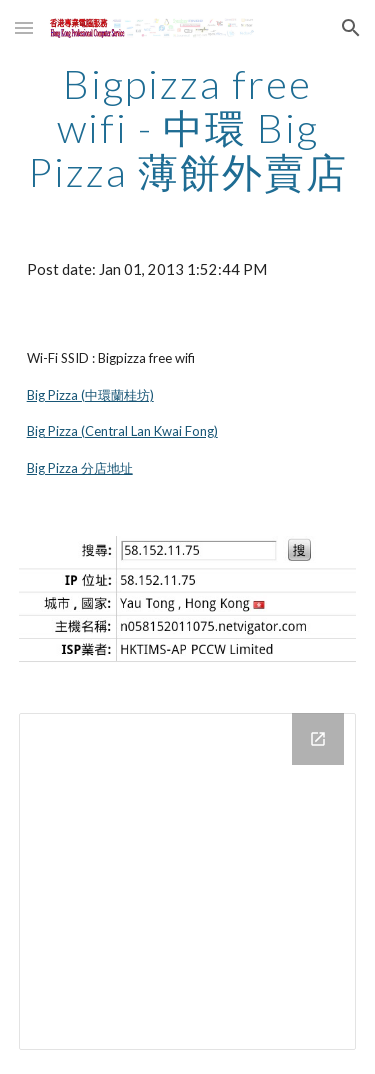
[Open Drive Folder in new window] (318, 739)
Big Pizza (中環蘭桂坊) (90, 395)
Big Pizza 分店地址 (80, 468)
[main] (188, 128)
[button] (24, 27)
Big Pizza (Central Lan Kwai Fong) (122, 431)
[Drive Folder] (188, 882)
